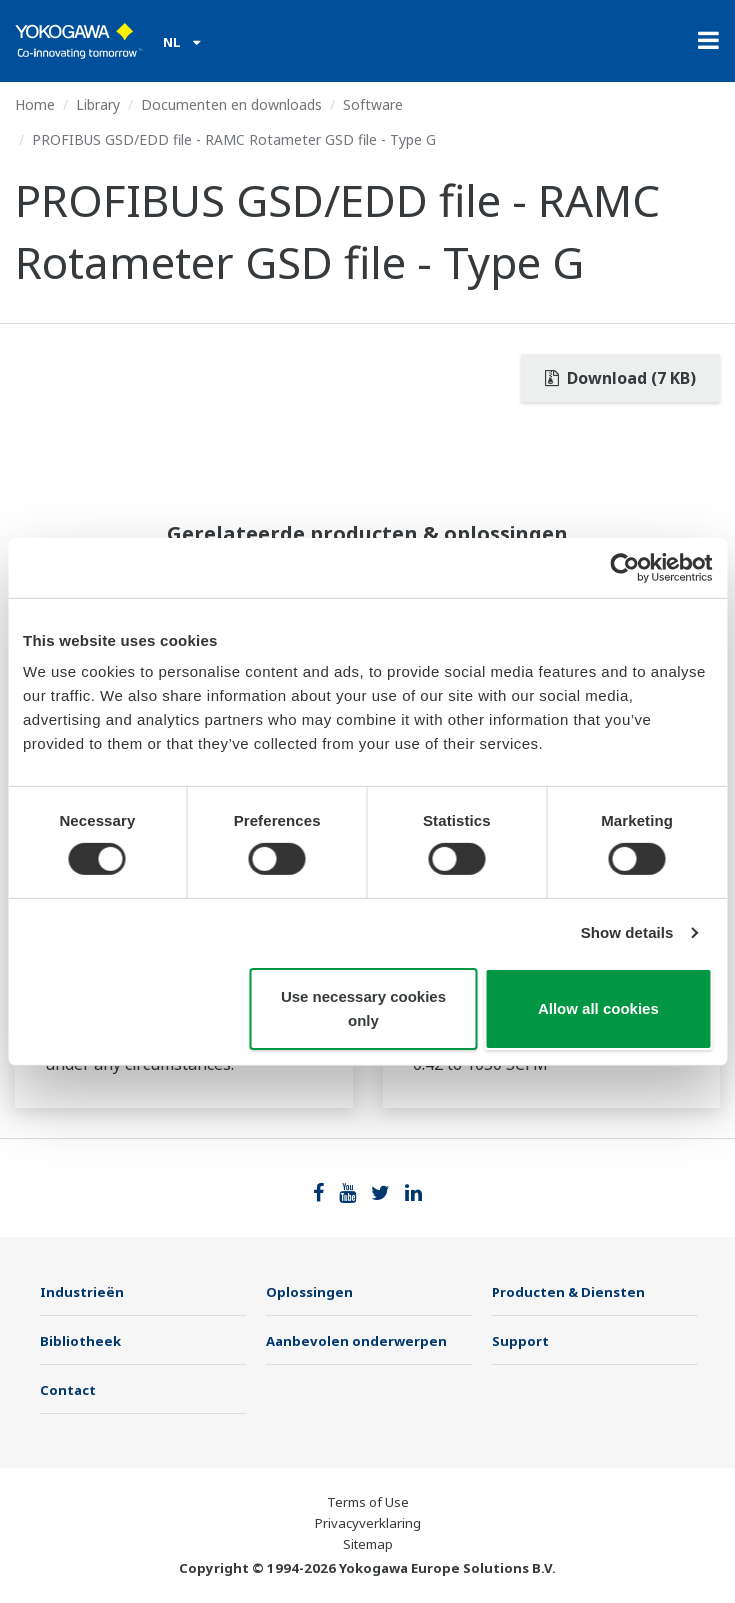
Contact (68, 1390)
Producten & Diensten (568, 1292)
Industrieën (82, 1292)
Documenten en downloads (231, 104)
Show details (627, 932)
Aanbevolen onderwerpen (356, 1341)
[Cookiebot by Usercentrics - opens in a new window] (624, 567)
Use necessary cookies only (363, 1008)
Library (98, 104)
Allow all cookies (598, 1008)
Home (35, 104)
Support (520, 1341)
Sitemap (368, 1544)
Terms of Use (368, 1502)
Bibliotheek (80, 1341)
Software (373, 104)
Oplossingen (309, 1292)
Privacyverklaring (368, 1523)
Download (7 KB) (620, 378)
